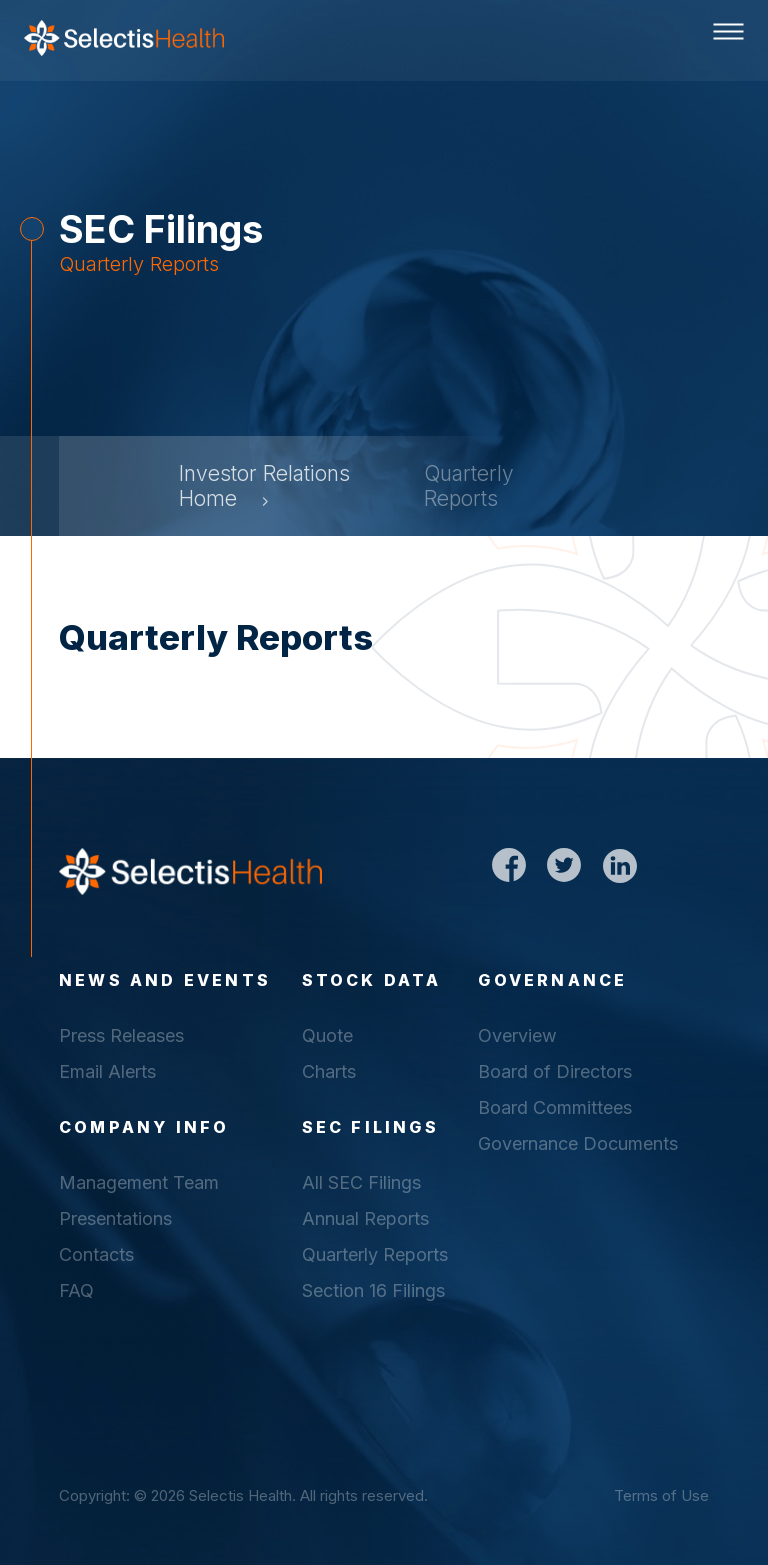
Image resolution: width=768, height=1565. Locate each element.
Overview (517, 1035)
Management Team (139, 1182)
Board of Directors (555, 1071)
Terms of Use (661, 1495)
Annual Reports (365, 1218)
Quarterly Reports (375, 1254)
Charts (329, 1071)
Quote (327, 1035)
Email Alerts (107, 1071)
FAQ (76, 1290)
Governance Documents (578, 1143)
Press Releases (121, 1035)
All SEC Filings (361, 1182)
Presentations (115, 1218)
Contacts (96, 1254)
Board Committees (555, 1107)
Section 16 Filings (373, 1290)
